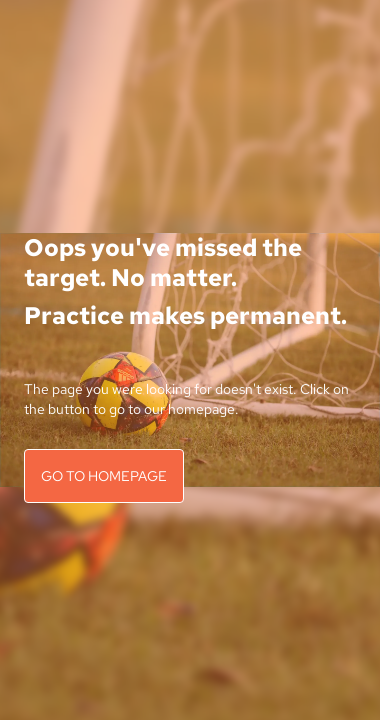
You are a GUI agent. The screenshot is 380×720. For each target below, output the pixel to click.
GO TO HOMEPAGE (104, 476)
